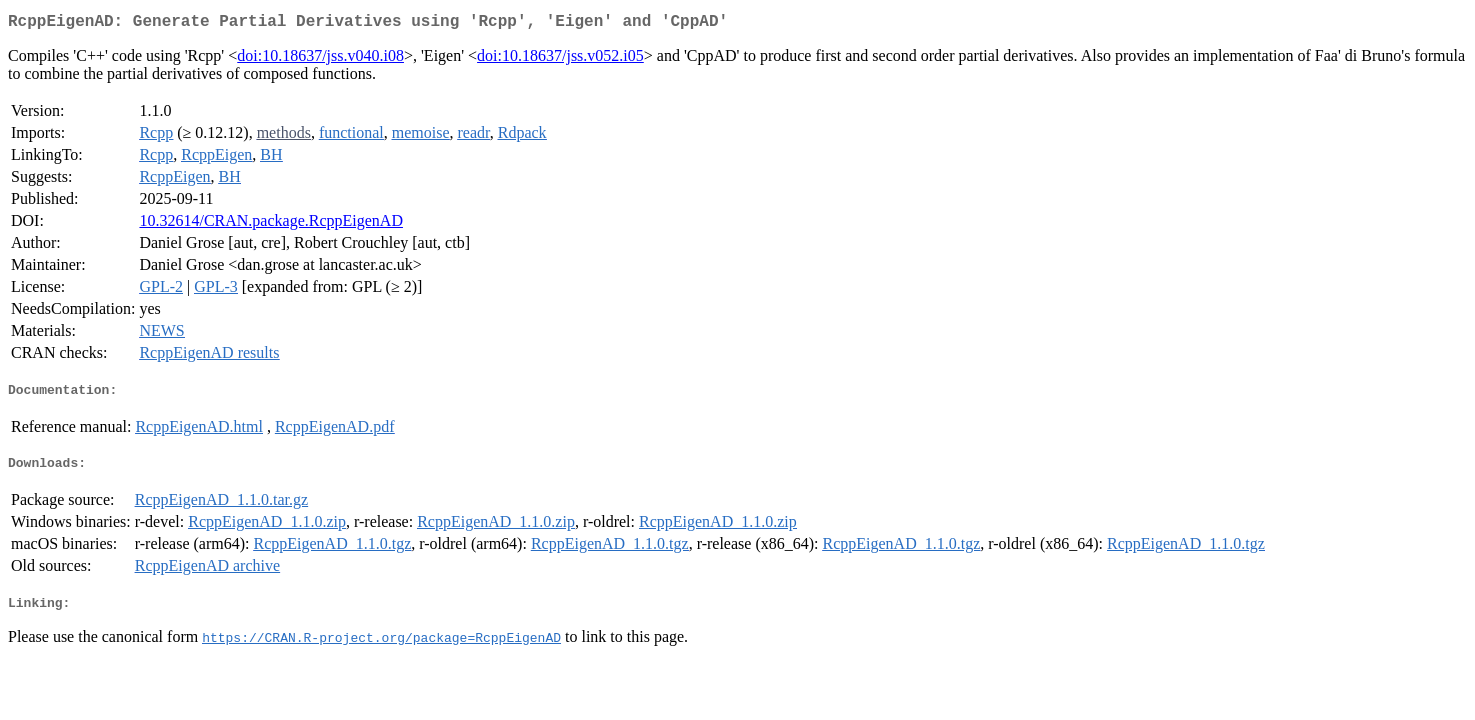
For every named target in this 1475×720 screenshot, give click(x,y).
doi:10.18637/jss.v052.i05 (560, 59)
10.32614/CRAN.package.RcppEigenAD (271, 224)
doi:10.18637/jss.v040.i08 (320, 59)
